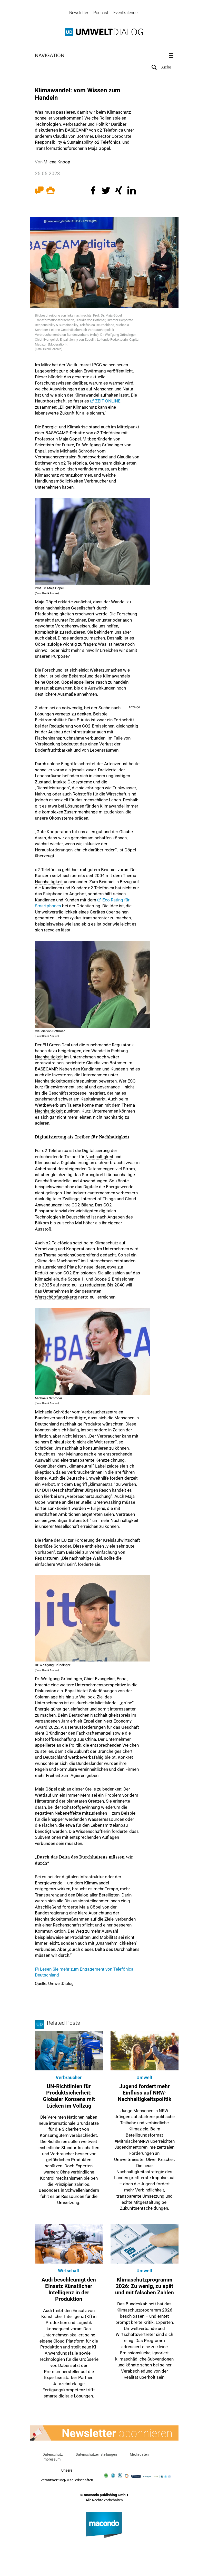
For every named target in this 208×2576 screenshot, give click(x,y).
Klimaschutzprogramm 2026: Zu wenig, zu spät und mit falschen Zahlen (144, 2286)
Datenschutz (53, 2455)
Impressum (52, 2460)
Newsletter (78, 12)
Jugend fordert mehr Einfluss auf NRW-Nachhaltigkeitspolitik (144, 2093)
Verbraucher (69, 2077)
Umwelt (144, 2077)
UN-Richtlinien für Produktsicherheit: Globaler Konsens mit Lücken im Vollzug (69, 2096)
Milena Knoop (57, 162)
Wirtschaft (69, 2271)
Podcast (100, 12)
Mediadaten (139, 2455)
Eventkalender (126, 12)
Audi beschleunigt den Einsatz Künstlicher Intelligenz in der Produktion (69, 2290)
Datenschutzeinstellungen (96, 2455)
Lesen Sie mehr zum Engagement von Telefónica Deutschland (84, 1972)
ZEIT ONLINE (108, 401)
